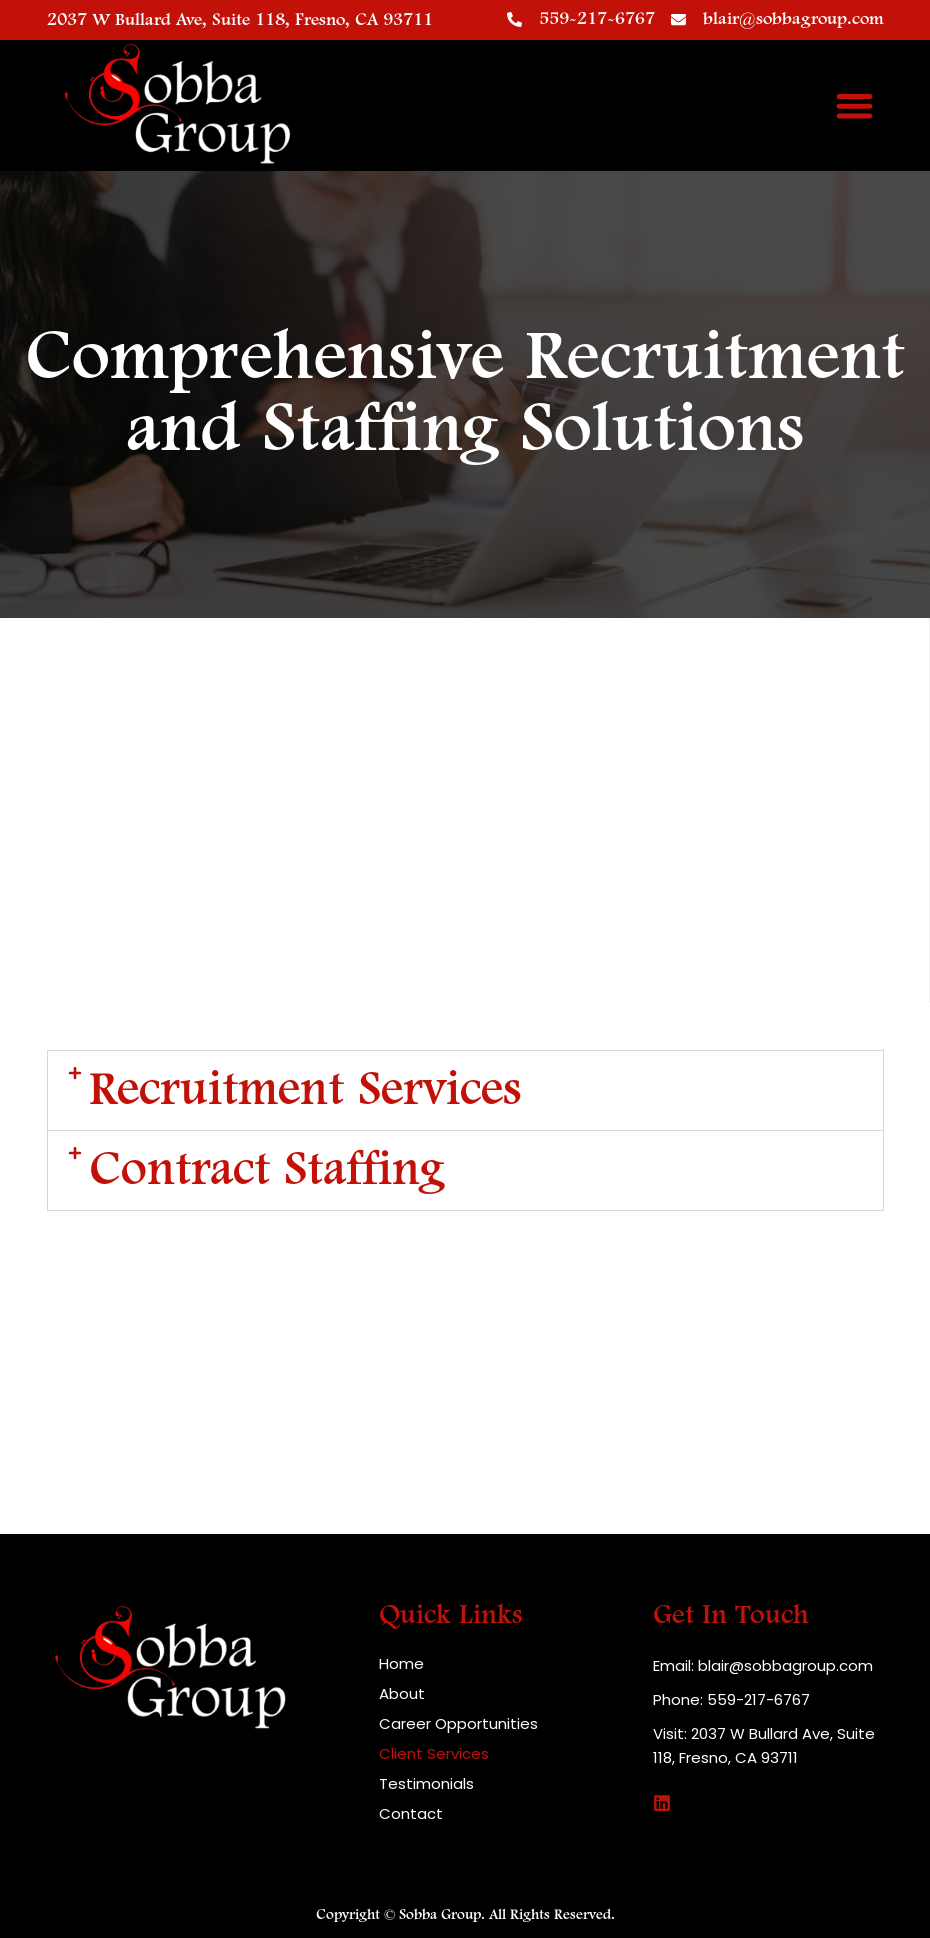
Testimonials (426, 1784)
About (402, 1694)
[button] (854, 105)
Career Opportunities (458, 1724)
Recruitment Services (305, 1090)
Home (401, 1664)
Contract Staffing (267, 1170)
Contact (411, 1814)
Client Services (434, 1754)
